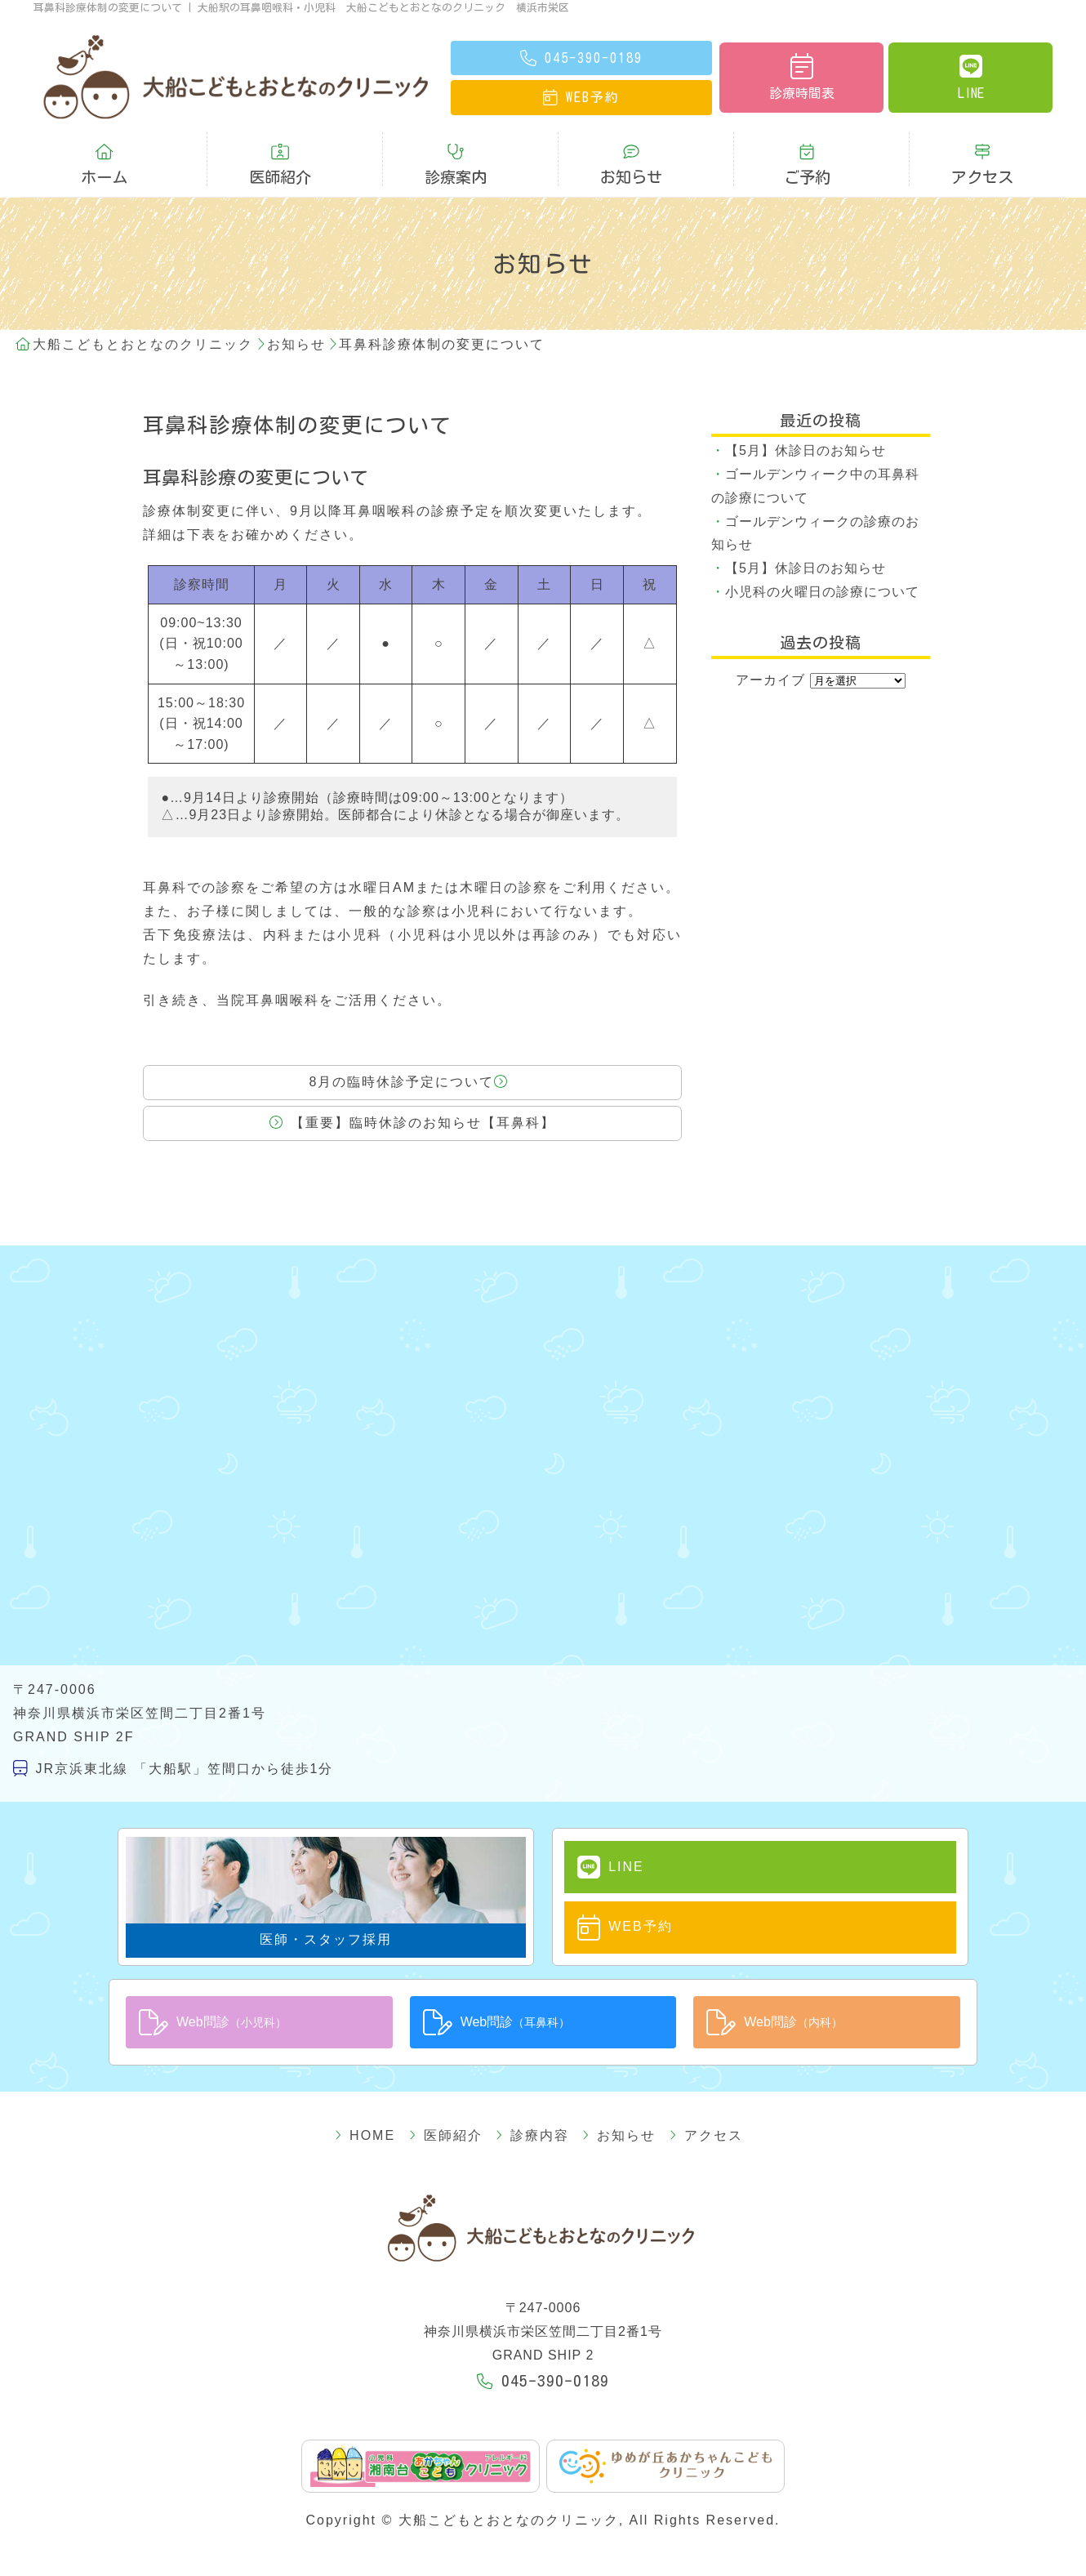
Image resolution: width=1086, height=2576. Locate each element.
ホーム (104, 153)
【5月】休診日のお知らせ (805, 427)
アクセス (982, 153)
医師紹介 (280, 153)
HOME (394, 2110)
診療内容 (532, 2110)
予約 (581, 97)
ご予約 (807, 153)
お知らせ (631, 153)
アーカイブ (770, 655)
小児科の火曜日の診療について (822, 568)
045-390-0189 (543, 2355)
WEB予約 (609, 1905)
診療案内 (456, 153)
